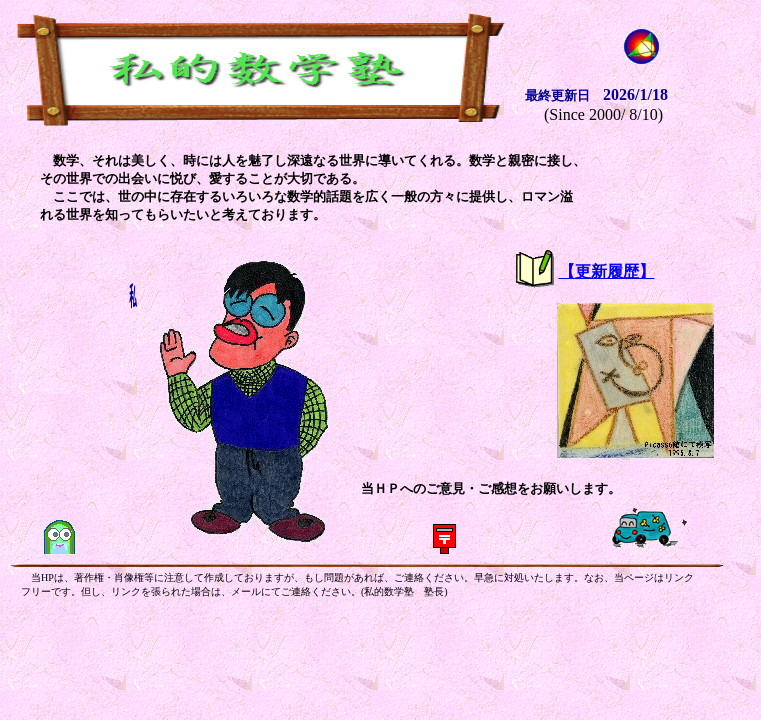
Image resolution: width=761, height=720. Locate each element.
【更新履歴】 (607, 271)
